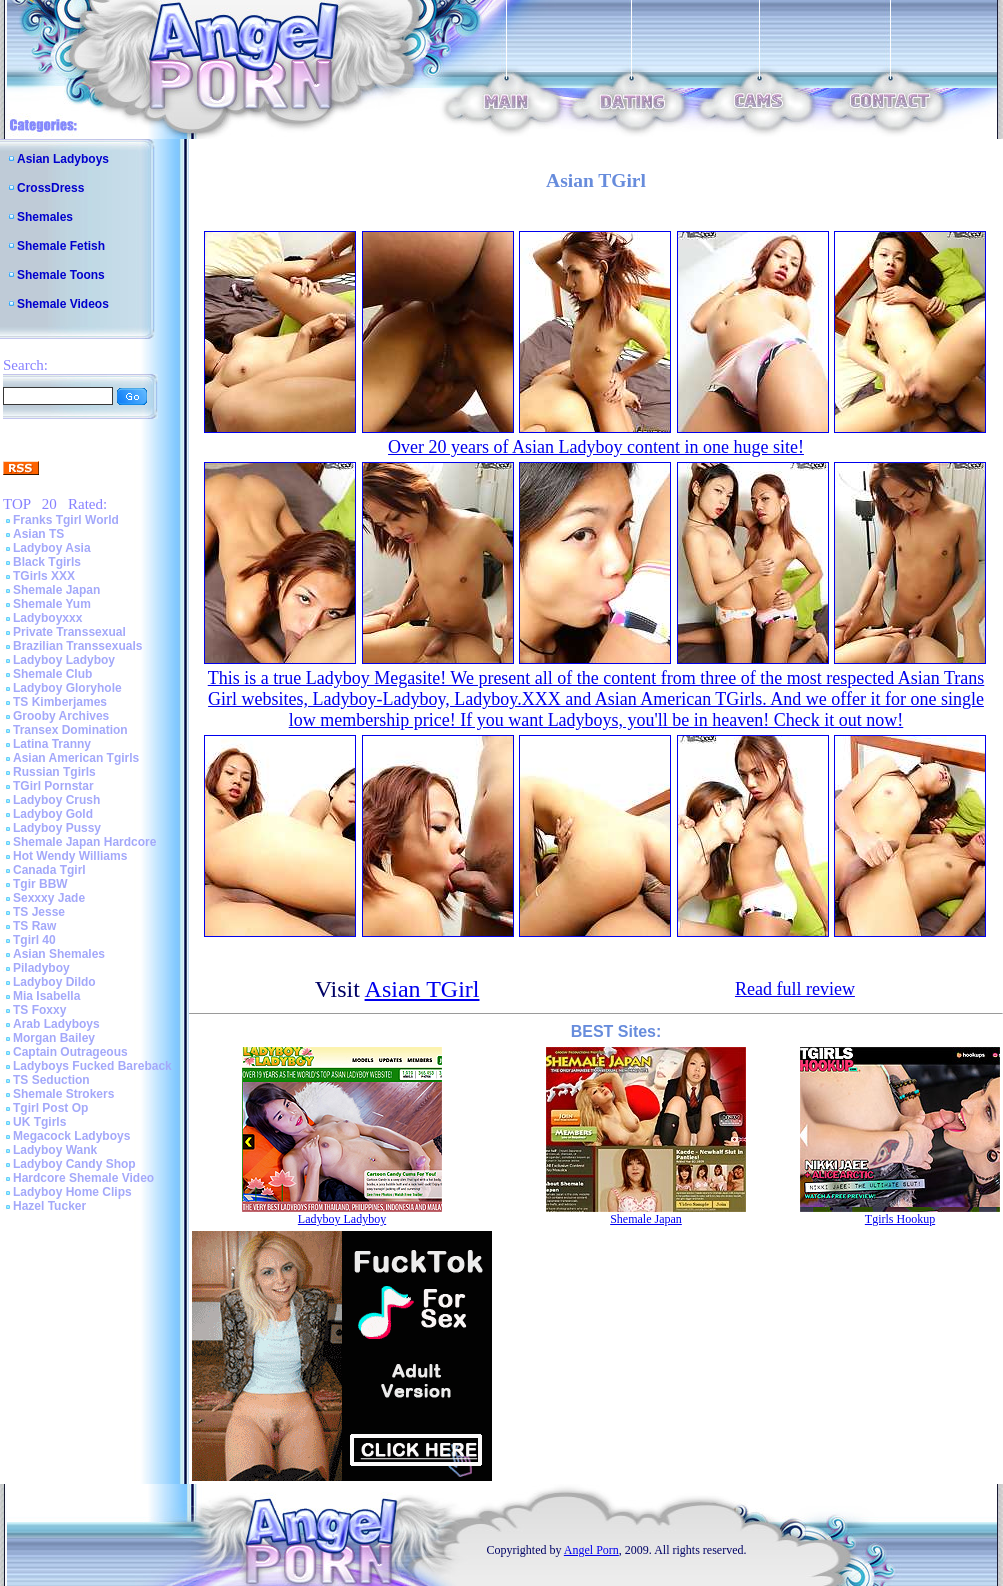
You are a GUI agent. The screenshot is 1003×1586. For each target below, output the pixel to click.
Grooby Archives (61, 716)
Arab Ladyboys (56, 1024)
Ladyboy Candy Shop (74, 1164)
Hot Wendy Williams (70, 856)
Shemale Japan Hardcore (84, 842)
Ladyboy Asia (52, 548)
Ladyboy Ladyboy (64, 660)
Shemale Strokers (63, 1094)
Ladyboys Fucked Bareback (92, 1066)
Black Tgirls (47, 562)
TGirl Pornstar (53, 786)
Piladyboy (41, 968)
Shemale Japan (56, 590)
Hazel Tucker (49, 1206)
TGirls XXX (44, 576)
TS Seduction (51, 1080)
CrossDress (50, 188)
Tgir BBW (40, 884)
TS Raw (34, 926)
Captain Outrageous (70, 1052)
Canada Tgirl (49, 870)
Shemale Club (52, 674)
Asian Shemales (59, 954)
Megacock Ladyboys (71, 1136)
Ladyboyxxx (47, 618)
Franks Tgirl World (66, 520)
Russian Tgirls (54, 772)
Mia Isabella (46, 996)
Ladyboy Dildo (54, 982)
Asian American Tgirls (76, 758)
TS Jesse (39, 912)
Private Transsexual (69, 632)
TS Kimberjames (60, 702)
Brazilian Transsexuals (77, 646)
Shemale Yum (52, 604)
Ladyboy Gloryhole (67, 688)
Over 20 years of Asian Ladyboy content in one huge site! (596, 447)
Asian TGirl (422, 989)
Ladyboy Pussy (57, 828)
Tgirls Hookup (900, 1219)
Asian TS (38, 534)
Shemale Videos (63, 304)
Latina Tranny (52, 744)
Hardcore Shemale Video (83, 1178)
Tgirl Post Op (50, 1108)
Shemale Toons (61, 275)
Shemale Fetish (61, 246)
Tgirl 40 (34, 940)
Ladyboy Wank (55, 1150)
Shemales (45, 217)
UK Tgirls (39, 1122)
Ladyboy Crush (56, 800)
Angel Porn (591, 1550)
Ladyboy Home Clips (72, 1192)
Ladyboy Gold (53, 814)
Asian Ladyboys (63, 159)
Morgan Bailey (54, 1038)
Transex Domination (70, 730)
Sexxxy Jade (49, 898)
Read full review (795, 989)
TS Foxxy (39, 1010)
